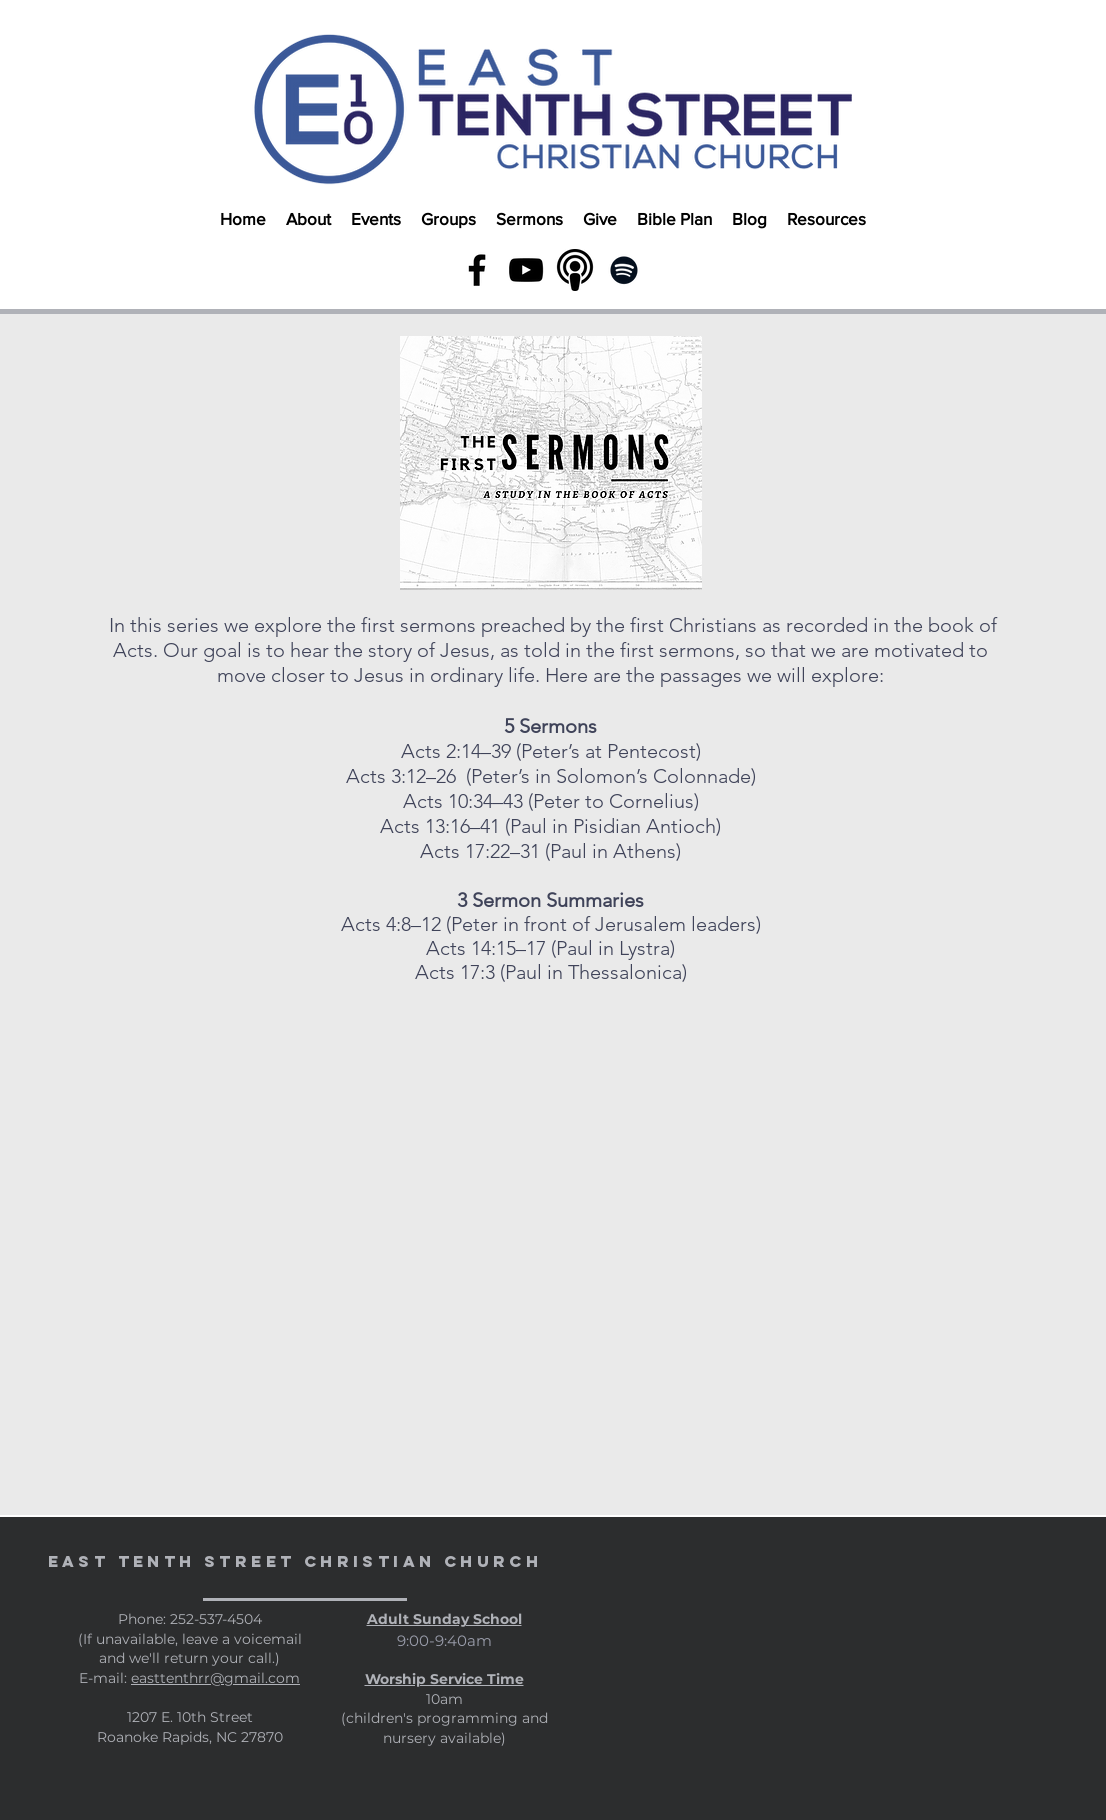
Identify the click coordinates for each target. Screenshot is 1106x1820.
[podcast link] (575, 270)
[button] (308, 209)
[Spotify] (624, 270)
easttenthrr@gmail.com (215, 1678)
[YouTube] (526, 270)
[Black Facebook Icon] (477, 270)
